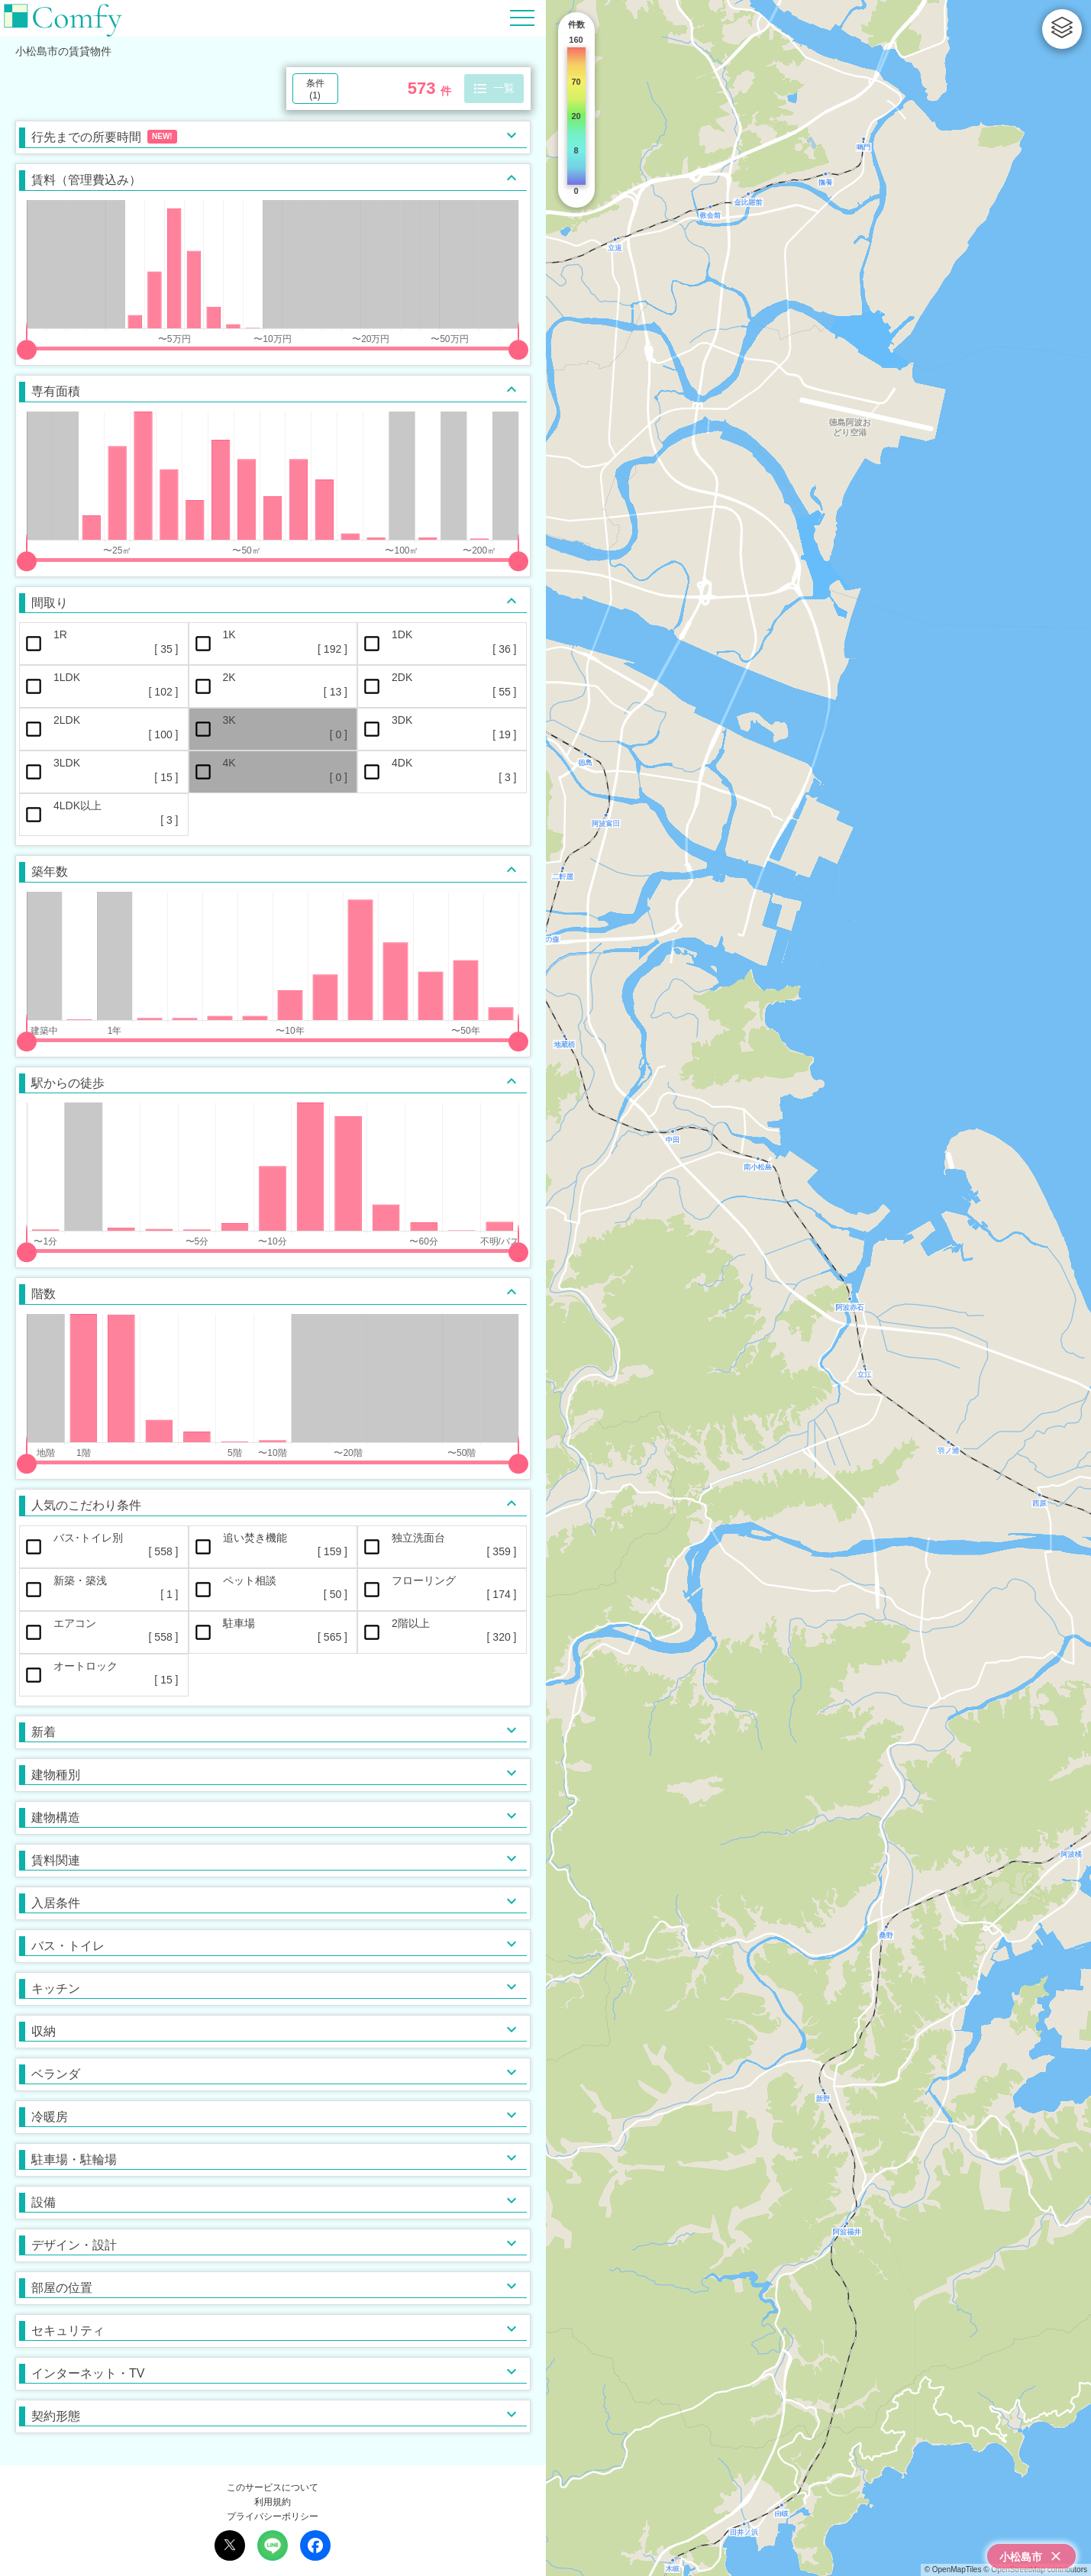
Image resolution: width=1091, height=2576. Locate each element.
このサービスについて (272, 2487)
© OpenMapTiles (953, 2569)
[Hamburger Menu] (522, 17)
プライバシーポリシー (272, 2516)
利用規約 (272, 2502)
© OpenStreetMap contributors (1035, 2569)
